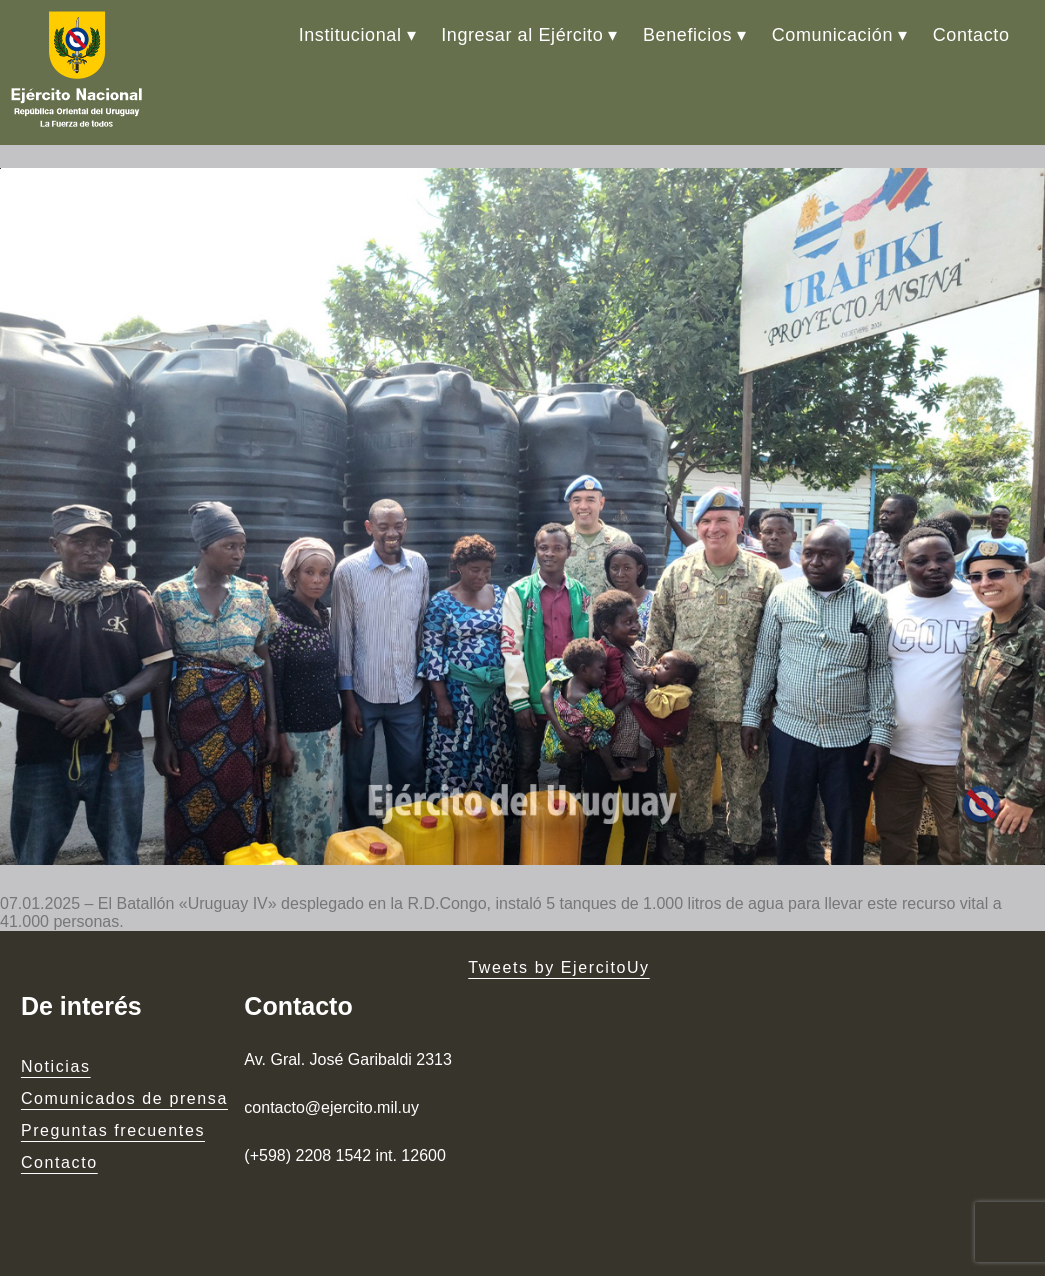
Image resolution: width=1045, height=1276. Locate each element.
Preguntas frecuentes (113, 1130)
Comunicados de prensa (124, 1098)
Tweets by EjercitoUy (558, 967)
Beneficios (687, 35)
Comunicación (832, 35)
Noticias (56, 1066)
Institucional (350, 35)
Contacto (971, 35)
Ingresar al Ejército (522, 35)
